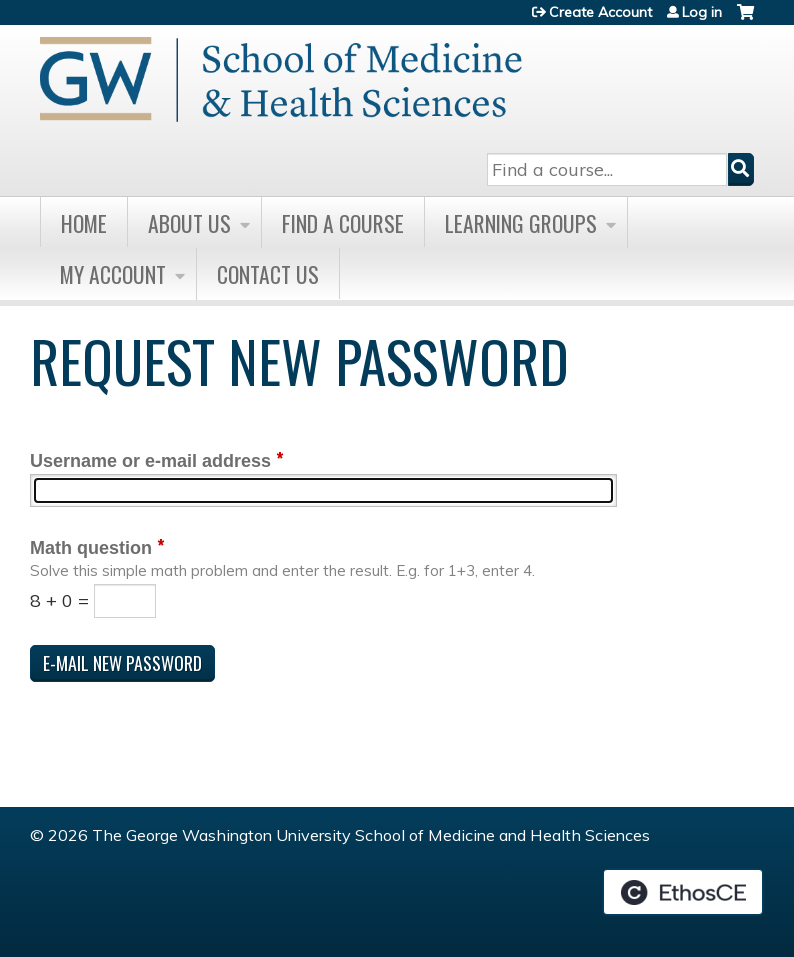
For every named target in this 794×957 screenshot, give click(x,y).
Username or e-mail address (150, 461)
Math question (91, 548)
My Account (113, 274)
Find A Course (343, 223)
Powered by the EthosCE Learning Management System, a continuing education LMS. (683, 892)
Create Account (600, 12)
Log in (702, 12)
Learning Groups (521, 223)
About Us (189, 223)
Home (84, 223)
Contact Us (268, 274)
